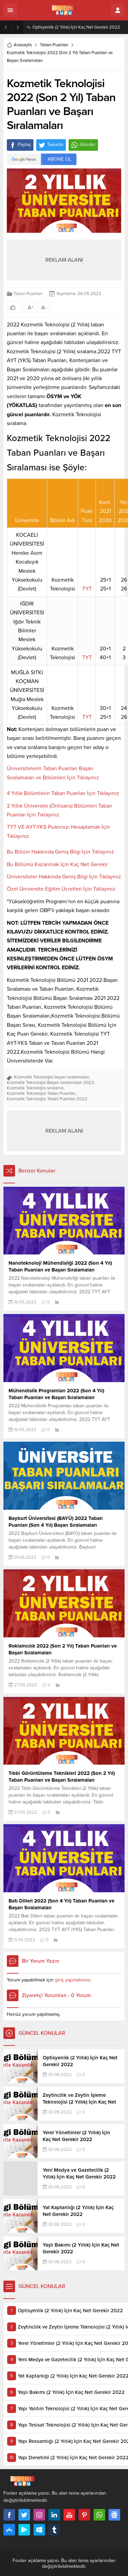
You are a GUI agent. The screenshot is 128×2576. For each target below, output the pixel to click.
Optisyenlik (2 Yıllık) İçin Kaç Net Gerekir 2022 (76, 27)
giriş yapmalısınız (72, 1980)
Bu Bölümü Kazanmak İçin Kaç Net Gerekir (57, 864)
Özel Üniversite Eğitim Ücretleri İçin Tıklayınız (61, 889)
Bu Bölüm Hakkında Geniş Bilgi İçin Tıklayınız (60, 851)
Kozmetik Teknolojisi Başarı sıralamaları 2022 (50, 1082)
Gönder (83, 145)
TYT (87, 588)
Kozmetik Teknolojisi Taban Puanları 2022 (47, 1099)
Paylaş (20, 145)
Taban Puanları (54, 45)
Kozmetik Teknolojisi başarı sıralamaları (51, 1077)
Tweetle (51, 145)
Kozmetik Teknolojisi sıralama (35, 1088)
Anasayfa (19, 45)
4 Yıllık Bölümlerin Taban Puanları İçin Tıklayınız (63, 793)
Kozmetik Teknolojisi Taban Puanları (41, 1093)
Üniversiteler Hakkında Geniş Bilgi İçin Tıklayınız (64, 876)
